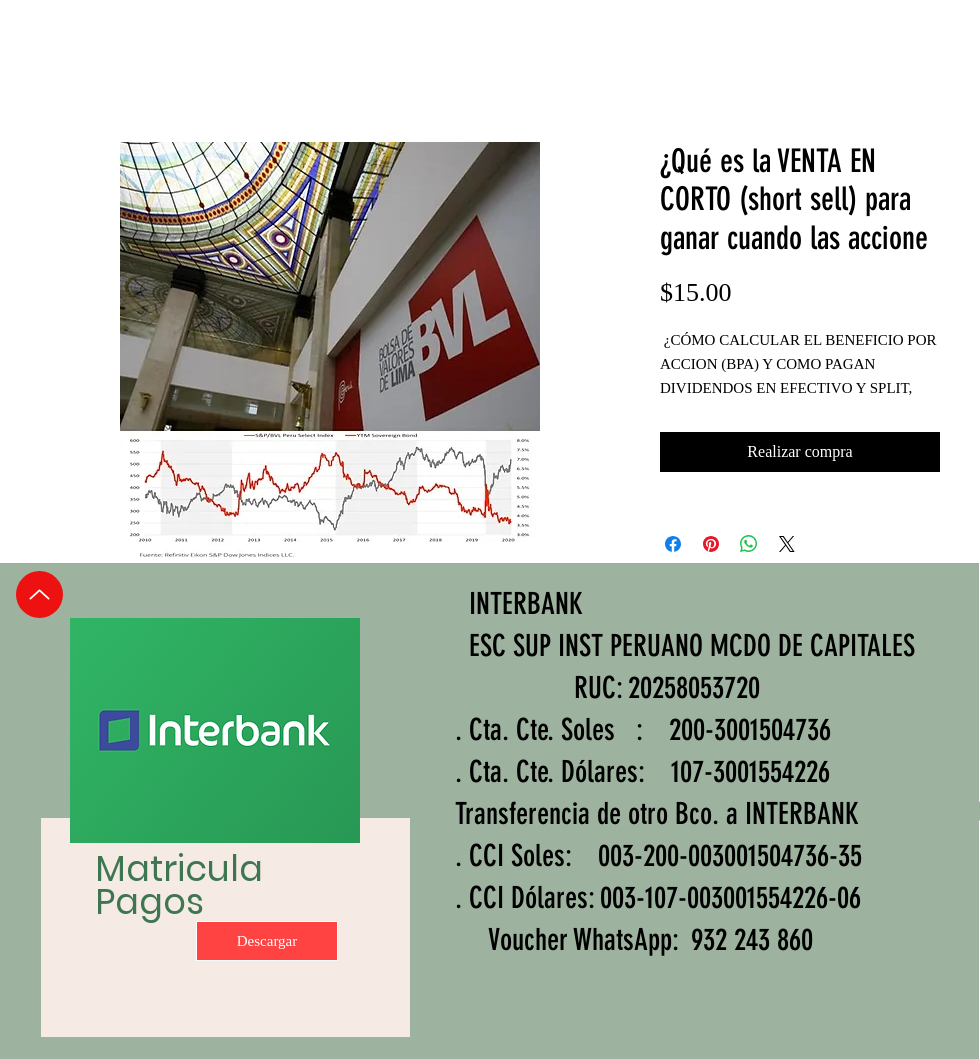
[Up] (39, 594)
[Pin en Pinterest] (711, 544)
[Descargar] (267, 941)
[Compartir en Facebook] (673, 544)
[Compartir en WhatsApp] (749, 544)
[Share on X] (787, 544)
